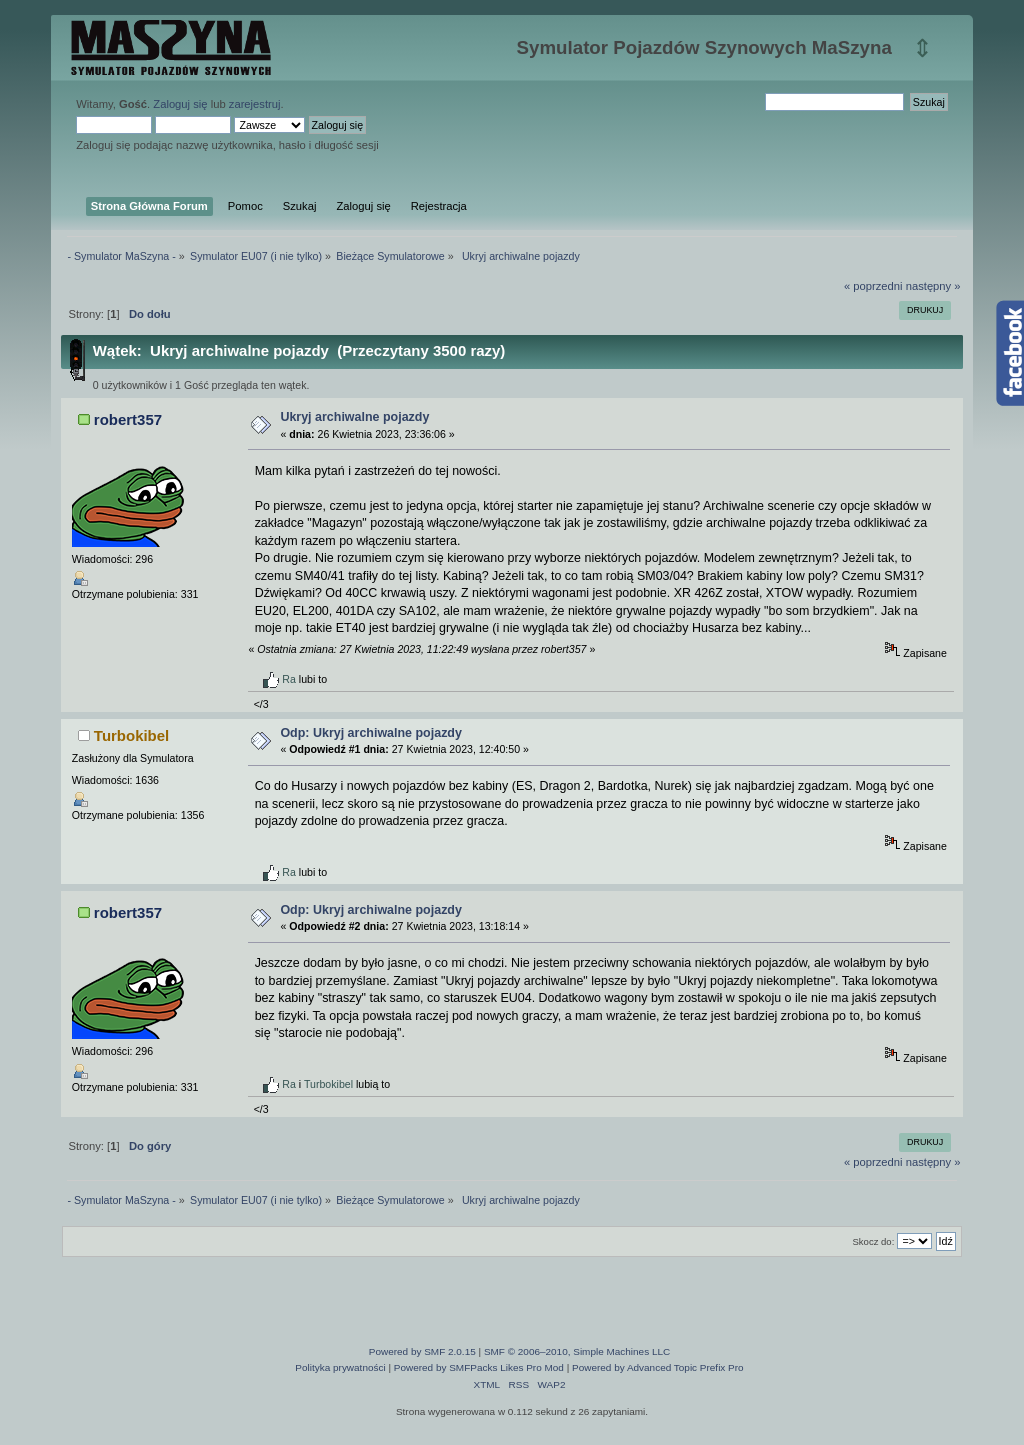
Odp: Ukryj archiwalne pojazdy (371, 733)
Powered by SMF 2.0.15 (422, 1351)
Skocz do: (873, 1241)
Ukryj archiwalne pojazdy (354, 417)
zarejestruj (255, 104)
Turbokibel (131, 735)
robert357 (128, 419)
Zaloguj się (180, 104)
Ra (289, 679)
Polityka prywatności (340, 1367)
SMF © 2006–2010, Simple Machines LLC (577, 1351)
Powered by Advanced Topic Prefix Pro (658, 1367)
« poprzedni (873, 286)
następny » (933, 286)
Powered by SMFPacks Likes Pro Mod (479, 1367)
